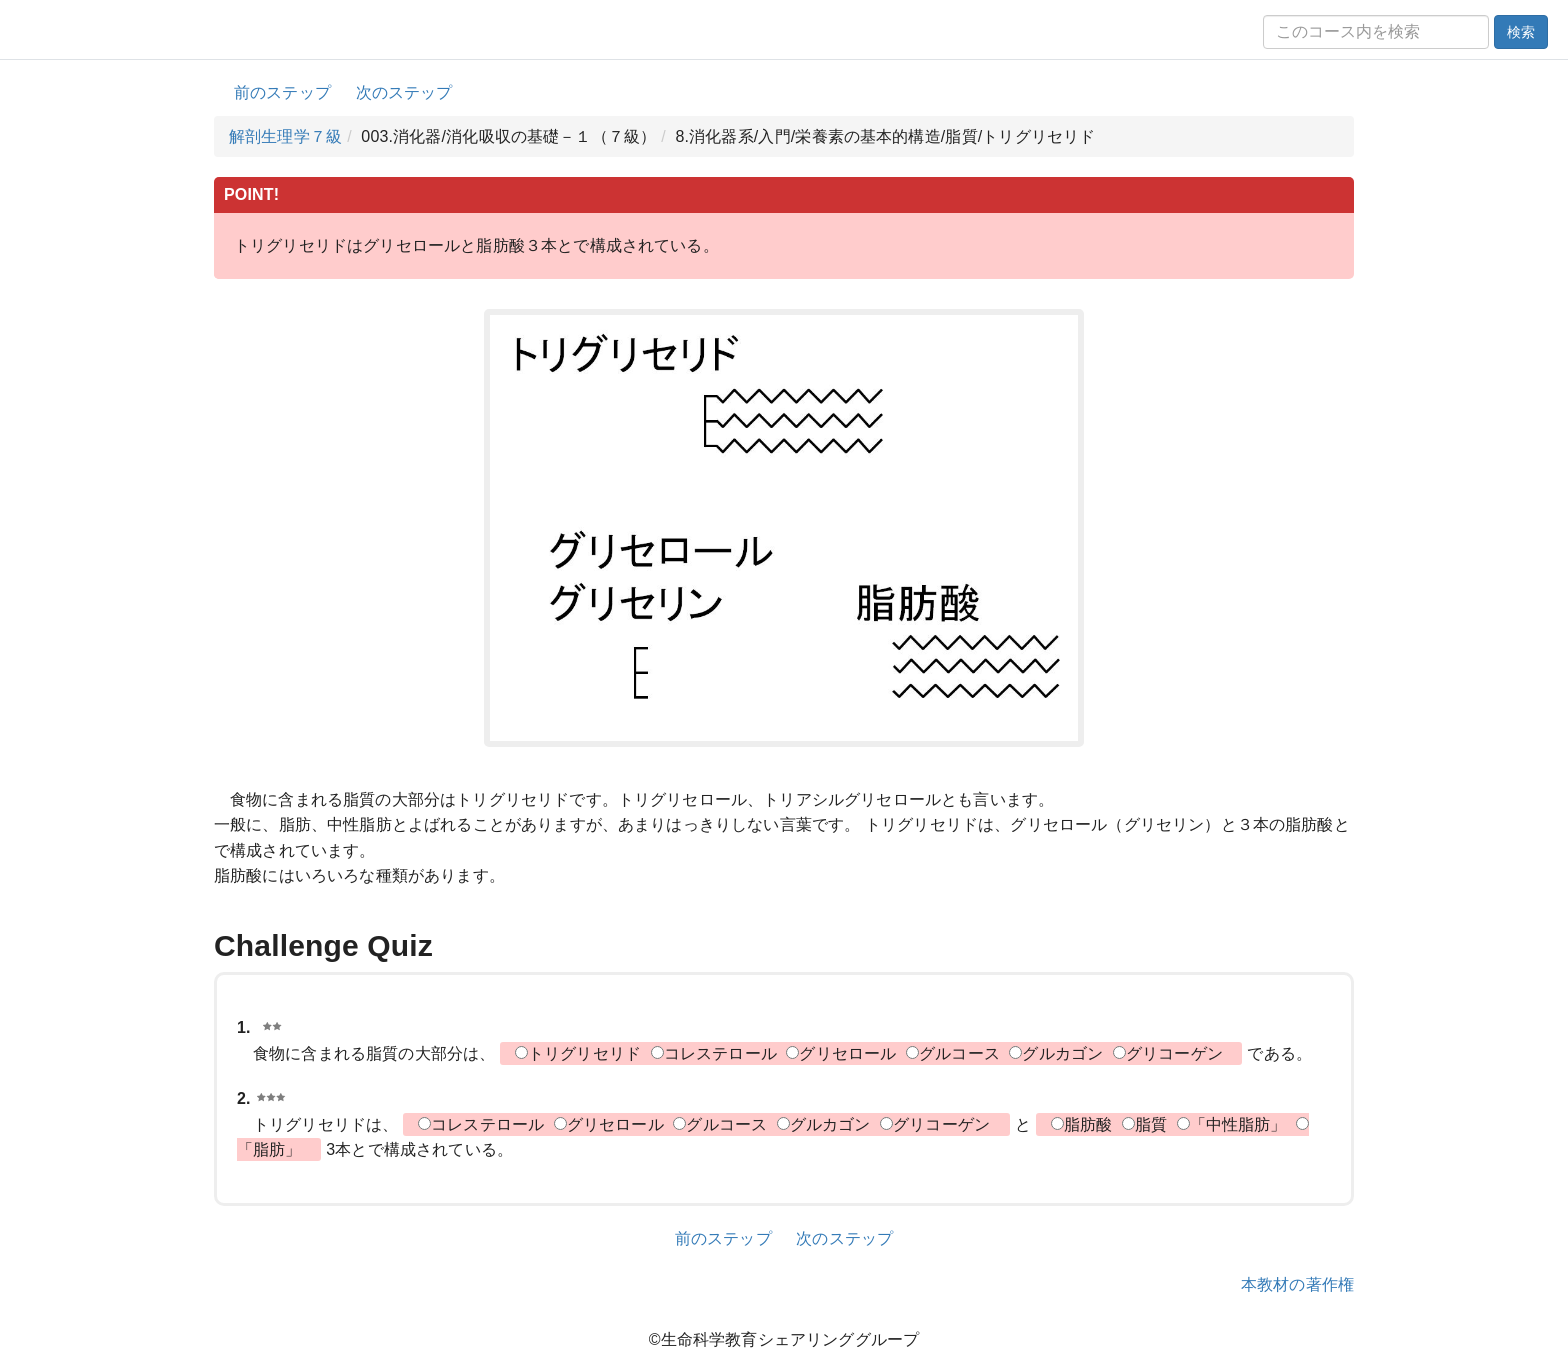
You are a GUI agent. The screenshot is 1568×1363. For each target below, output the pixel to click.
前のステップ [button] (282, 92)
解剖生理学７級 (285, 136)
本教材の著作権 (1297, 1284)
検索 (1521, 32)
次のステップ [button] (404, 92)
